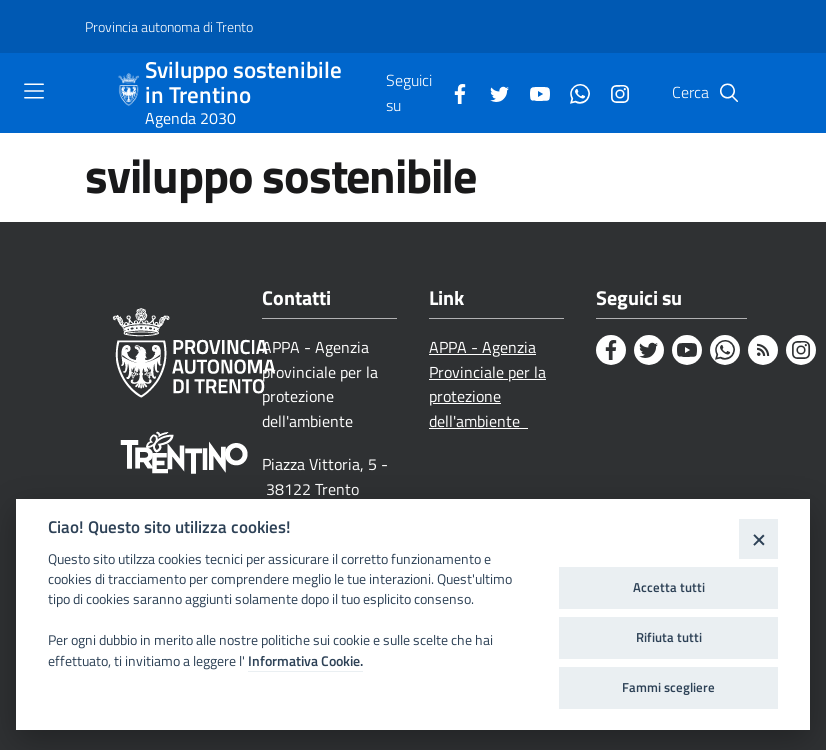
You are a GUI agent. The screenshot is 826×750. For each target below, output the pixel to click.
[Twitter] (492, 92)
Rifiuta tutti (669, 637)
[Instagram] (612, 92)
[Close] (758, 538)
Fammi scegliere (668, 687)
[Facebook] (452, 92)
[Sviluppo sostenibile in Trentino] (131, 93)
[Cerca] (729, 93)
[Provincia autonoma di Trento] (169, 27)
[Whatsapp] (572, 92)
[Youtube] (532, 92)
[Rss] (763, 350)
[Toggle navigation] (34, 91)
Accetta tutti (669, 587)
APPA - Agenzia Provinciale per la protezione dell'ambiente (487, 384)
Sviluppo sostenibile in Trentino (243, 83)
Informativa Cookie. (305, 661)
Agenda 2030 (190, 118)
